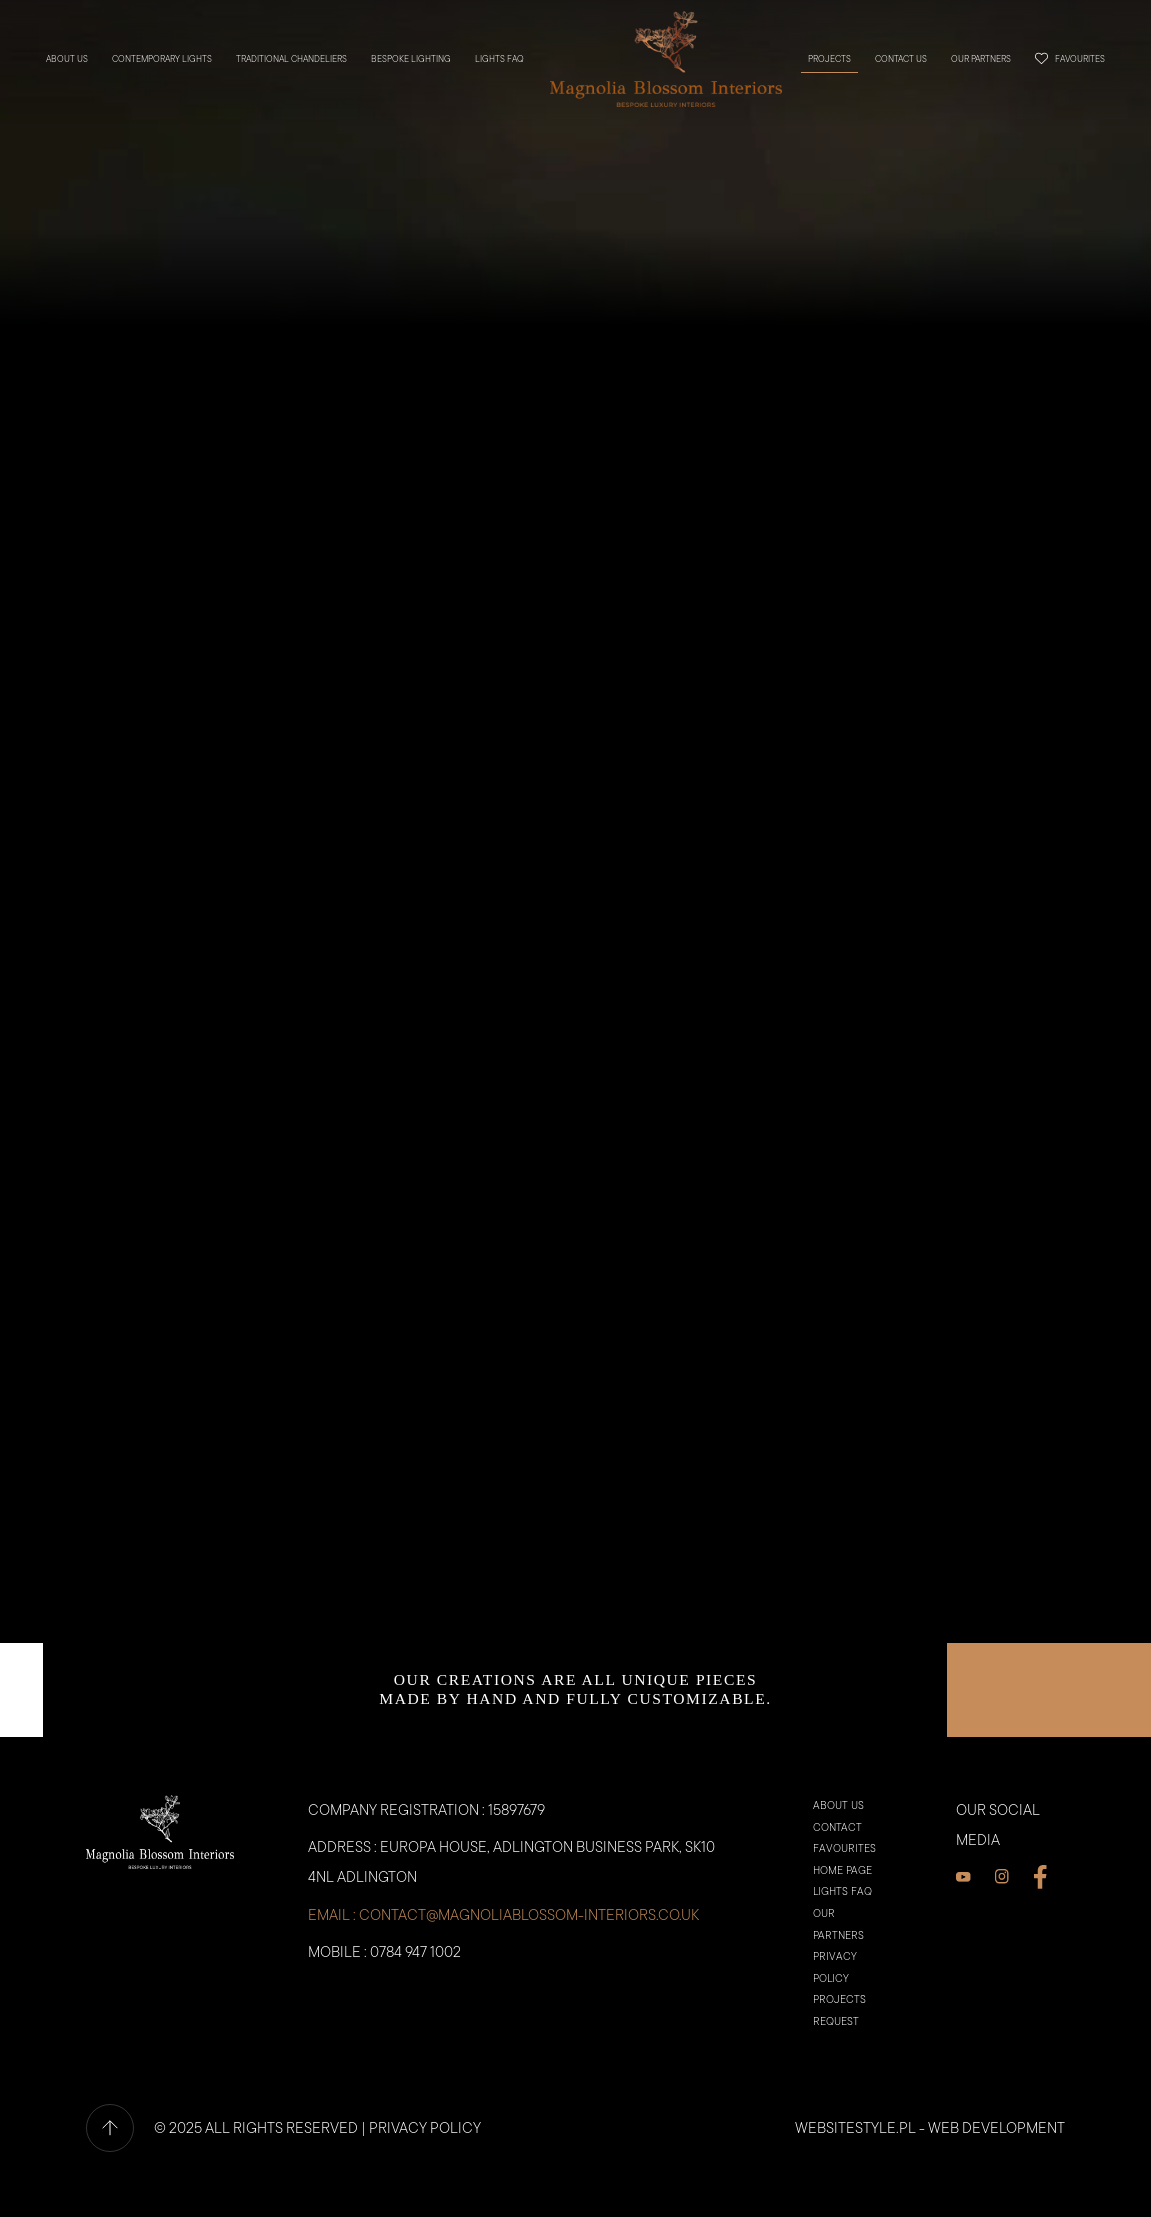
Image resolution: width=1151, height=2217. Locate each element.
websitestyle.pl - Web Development (930, 2163)
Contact (837, 1863)
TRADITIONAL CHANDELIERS (293, 58)
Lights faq (501, 58)
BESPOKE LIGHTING (413, 58)
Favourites (1068, 57)
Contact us (899, 58)
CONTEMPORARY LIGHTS (164, 58)
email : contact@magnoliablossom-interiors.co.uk (503, 1949)
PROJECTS (827, 58)
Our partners (979, 58)
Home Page (842, 1906)
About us (69, 58)
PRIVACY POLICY (425, 2163)
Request (836, 2057)
